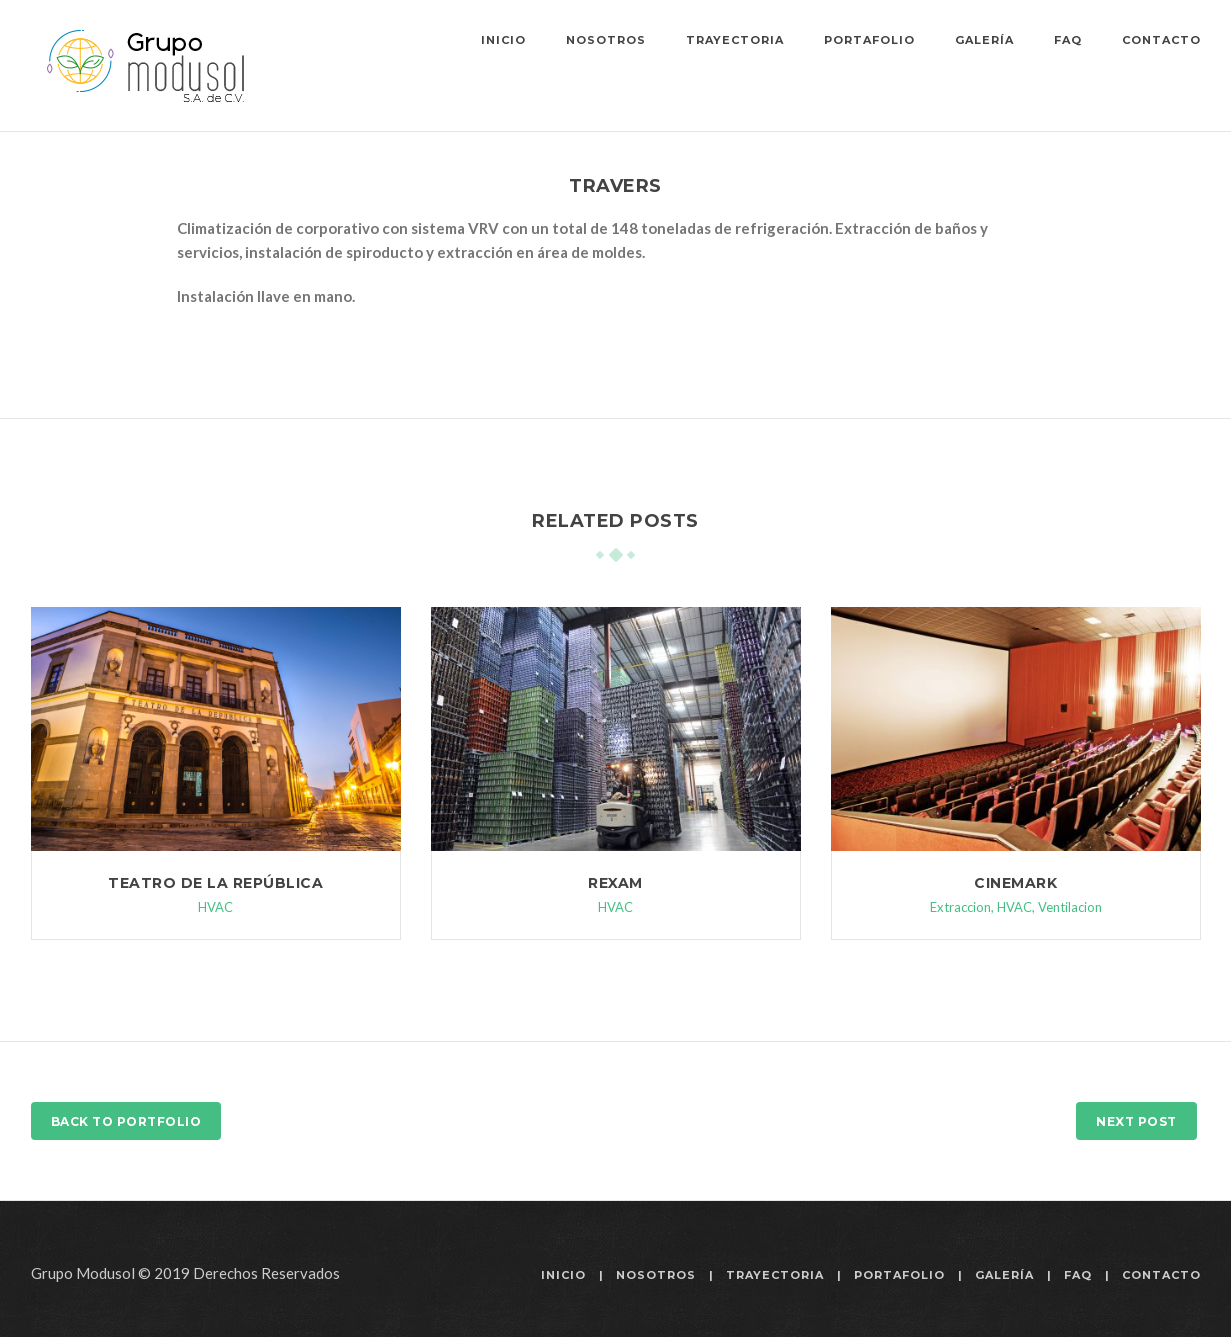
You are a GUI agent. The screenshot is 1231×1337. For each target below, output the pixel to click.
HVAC (215, 907)
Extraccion (960, 907)
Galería (984, 40)
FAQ (1068, 40)
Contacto (1161, 40)
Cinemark (1015, 883)
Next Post (1136, 1121)
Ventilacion (1070, 907)
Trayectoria (735, 40)
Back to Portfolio (126, 1121)
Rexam (615, 883)
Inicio (503, 40)
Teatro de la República (215, 883)
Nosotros (606, 40)
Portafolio (869, 40)
